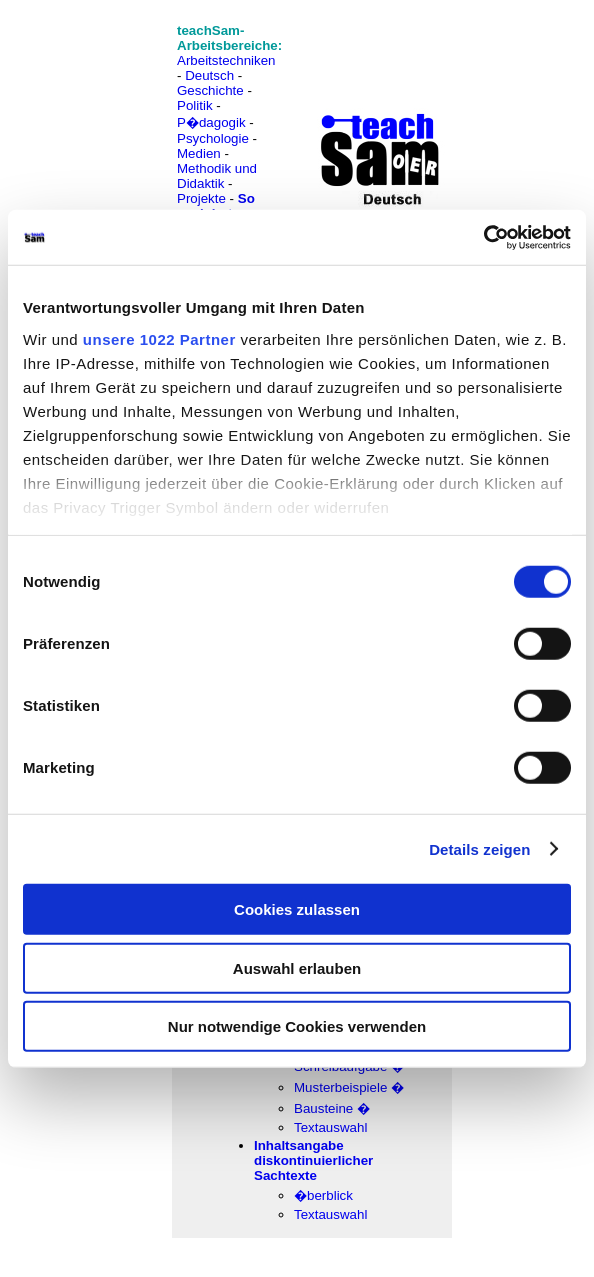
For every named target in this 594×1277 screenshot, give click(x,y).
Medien (199, 153)
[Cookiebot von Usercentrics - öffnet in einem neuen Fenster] (483, 237)
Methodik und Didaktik (217, 176)
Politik (195, 105)
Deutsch (209, 75)
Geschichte (210, 90)
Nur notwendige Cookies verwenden (297, 1026)
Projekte (201, 198)
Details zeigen (479, 848)
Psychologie (213, 138)
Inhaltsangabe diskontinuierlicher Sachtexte (313, 1160)
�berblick (323, 1195)
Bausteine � (332, 1108)
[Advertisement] (103, 60)
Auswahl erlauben (297, 967)
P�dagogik (211, 122)
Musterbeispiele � (349, 1087)
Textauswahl (330, 1127)
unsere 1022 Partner (159, 338)
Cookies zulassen (297, 909)
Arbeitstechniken (226, 60)
